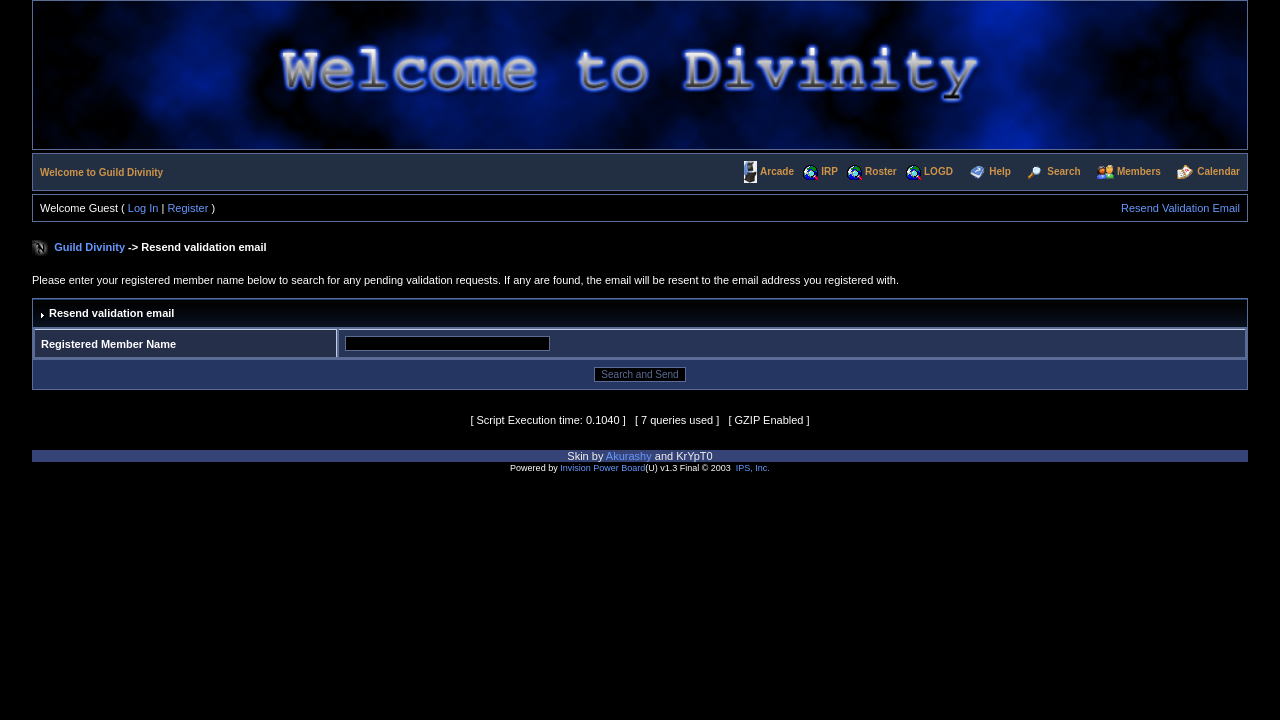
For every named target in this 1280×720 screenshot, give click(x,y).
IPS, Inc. (753, 468)
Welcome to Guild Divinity (101, 172)
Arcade (777, 171)
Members (1139, 171)
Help (1000, 171)
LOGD (938, 171)
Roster (881, 171)
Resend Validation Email (1180, 208)
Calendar (1218, 171)
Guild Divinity (89, 247)
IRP (829, 171)
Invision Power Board (602, 468)
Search (1063, 171)
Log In (143, 208)
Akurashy (629, 456)
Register (187, 208)
